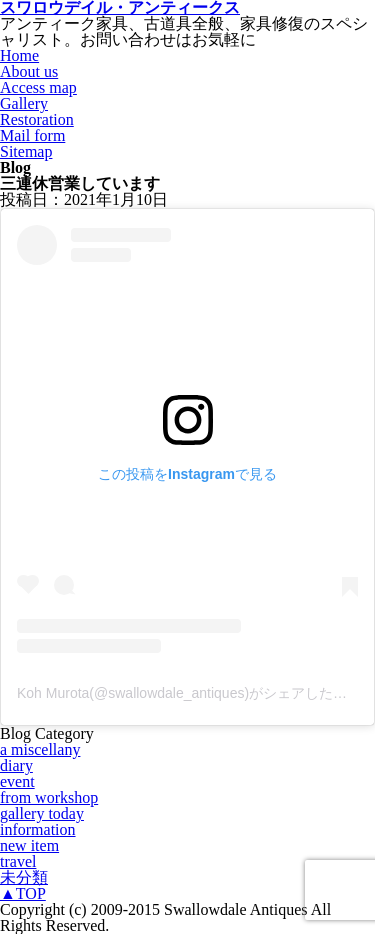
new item (29, 845)
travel (18, 861)
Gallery (24, 103)
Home (19, 55)
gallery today (42, 813)
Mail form (32, 135)
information (38, 829)
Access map (38, 87)
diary (16, 765)
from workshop (49, 797)
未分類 (24, 877)
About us (29, 71)
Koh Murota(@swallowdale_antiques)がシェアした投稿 (189, 693)
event (17, 781)
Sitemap (26, 151)
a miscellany (40, 749)
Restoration (37, 119)
